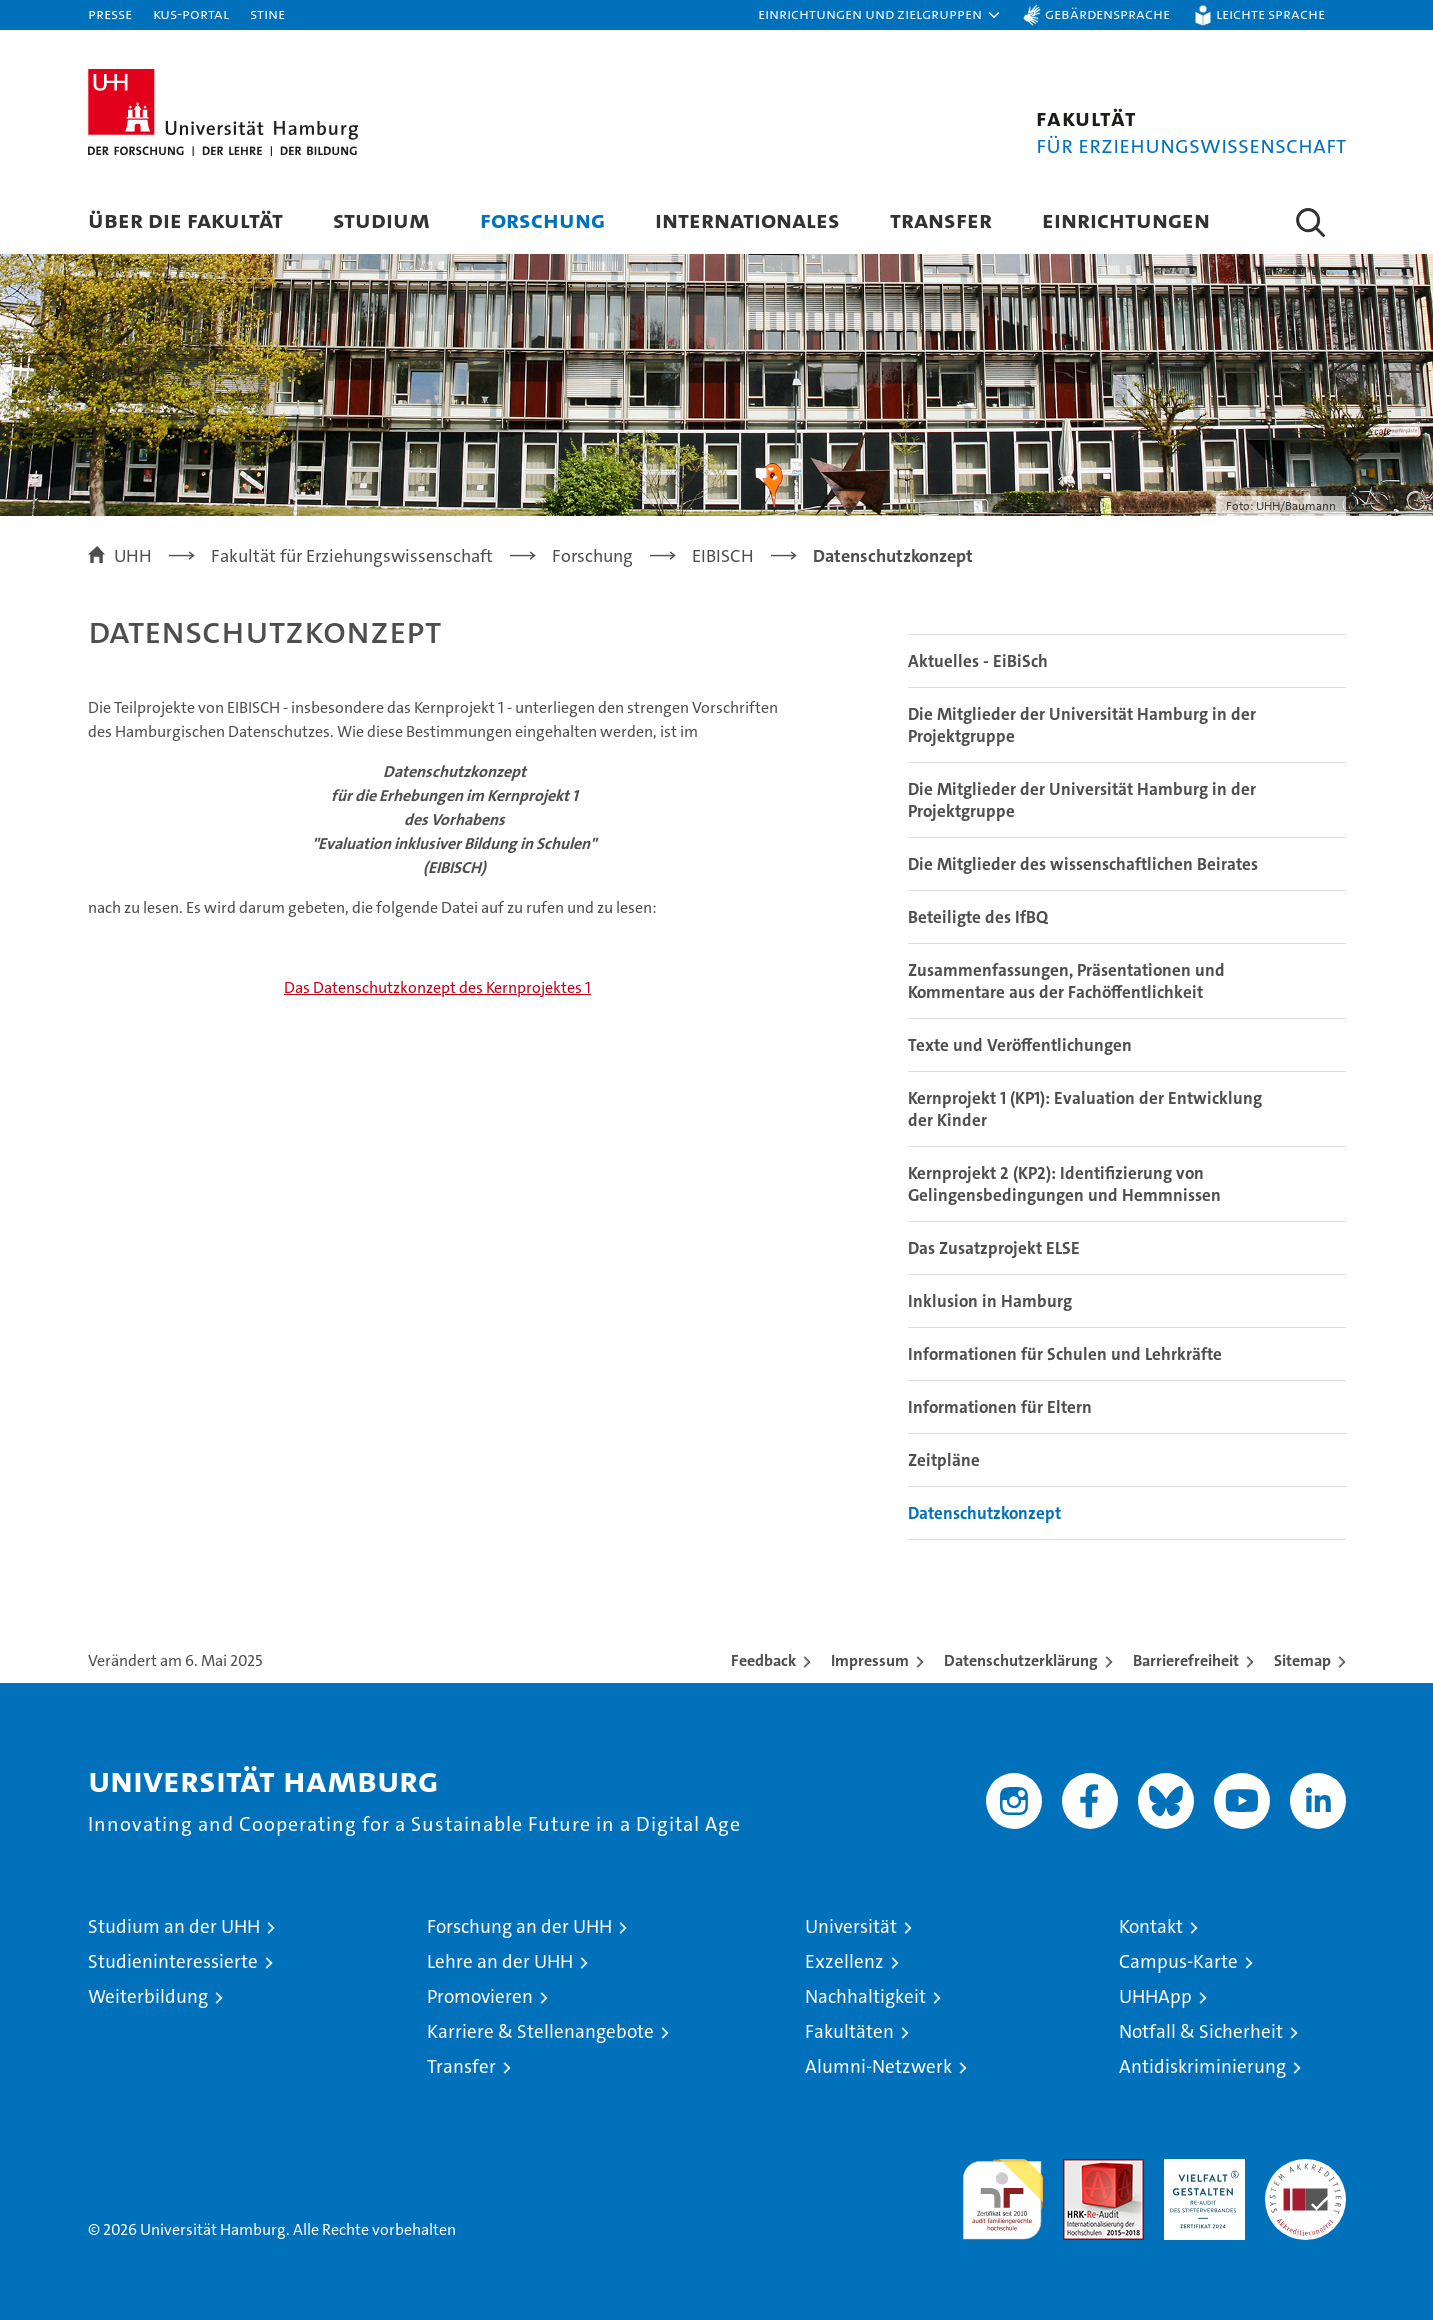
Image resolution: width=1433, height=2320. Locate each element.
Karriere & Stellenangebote (540, 2031)
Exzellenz (844, 1961)
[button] (880, 15)
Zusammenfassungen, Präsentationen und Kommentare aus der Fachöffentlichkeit (1066, 981)
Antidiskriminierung (1202, 2066)
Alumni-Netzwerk (878, 2066)
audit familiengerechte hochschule (1002, 2190)
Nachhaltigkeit (865, 1996)
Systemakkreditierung (1305, 2169)
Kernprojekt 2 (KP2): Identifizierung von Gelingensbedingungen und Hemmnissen (1064, 1184)
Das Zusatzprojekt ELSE (994, 1248)
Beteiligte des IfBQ (978, 917)
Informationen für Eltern (1000, 1407)
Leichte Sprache (1270, 13)
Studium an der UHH (174, 1926)
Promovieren (480, 1996)
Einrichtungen (1126, 219)
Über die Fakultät (185, 219)
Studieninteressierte (173, 1961)
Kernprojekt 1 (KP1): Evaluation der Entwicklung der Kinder (1085, 1109)
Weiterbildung (148, 1996)
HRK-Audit (1199, 2169)
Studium (381, 219)
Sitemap (1302, 1660)
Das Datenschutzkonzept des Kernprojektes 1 (437, 987)
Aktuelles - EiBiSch (978, 661)
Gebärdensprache (1107, 13)
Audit (1082, 2169)
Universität (851, 1926)
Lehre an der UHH (500, 1961)
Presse (110, 13)
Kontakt (1151, 1926)
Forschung (542, 219)
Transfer (941, 219)
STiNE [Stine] (267, 13)
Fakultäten (849, 2031)
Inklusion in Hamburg (990, 1301)
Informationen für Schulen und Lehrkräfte (1065, 1354)
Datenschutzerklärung (1021, 1660)
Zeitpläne (944, 1460)
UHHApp (1155, 1996)
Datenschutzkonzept (984, 1513)
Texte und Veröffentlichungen (1020, 1045)
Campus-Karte (1178, 1961)
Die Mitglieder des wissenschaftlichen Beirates (1083, 864)
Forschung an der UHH (519, 1926)
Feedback (763, 1660)
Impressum (870, 1660)
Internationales (747, 219)
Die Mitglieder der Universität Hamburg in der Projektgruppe (1082, 725)
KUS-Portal (191, 13)
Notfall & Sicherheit (1201, 2031)
